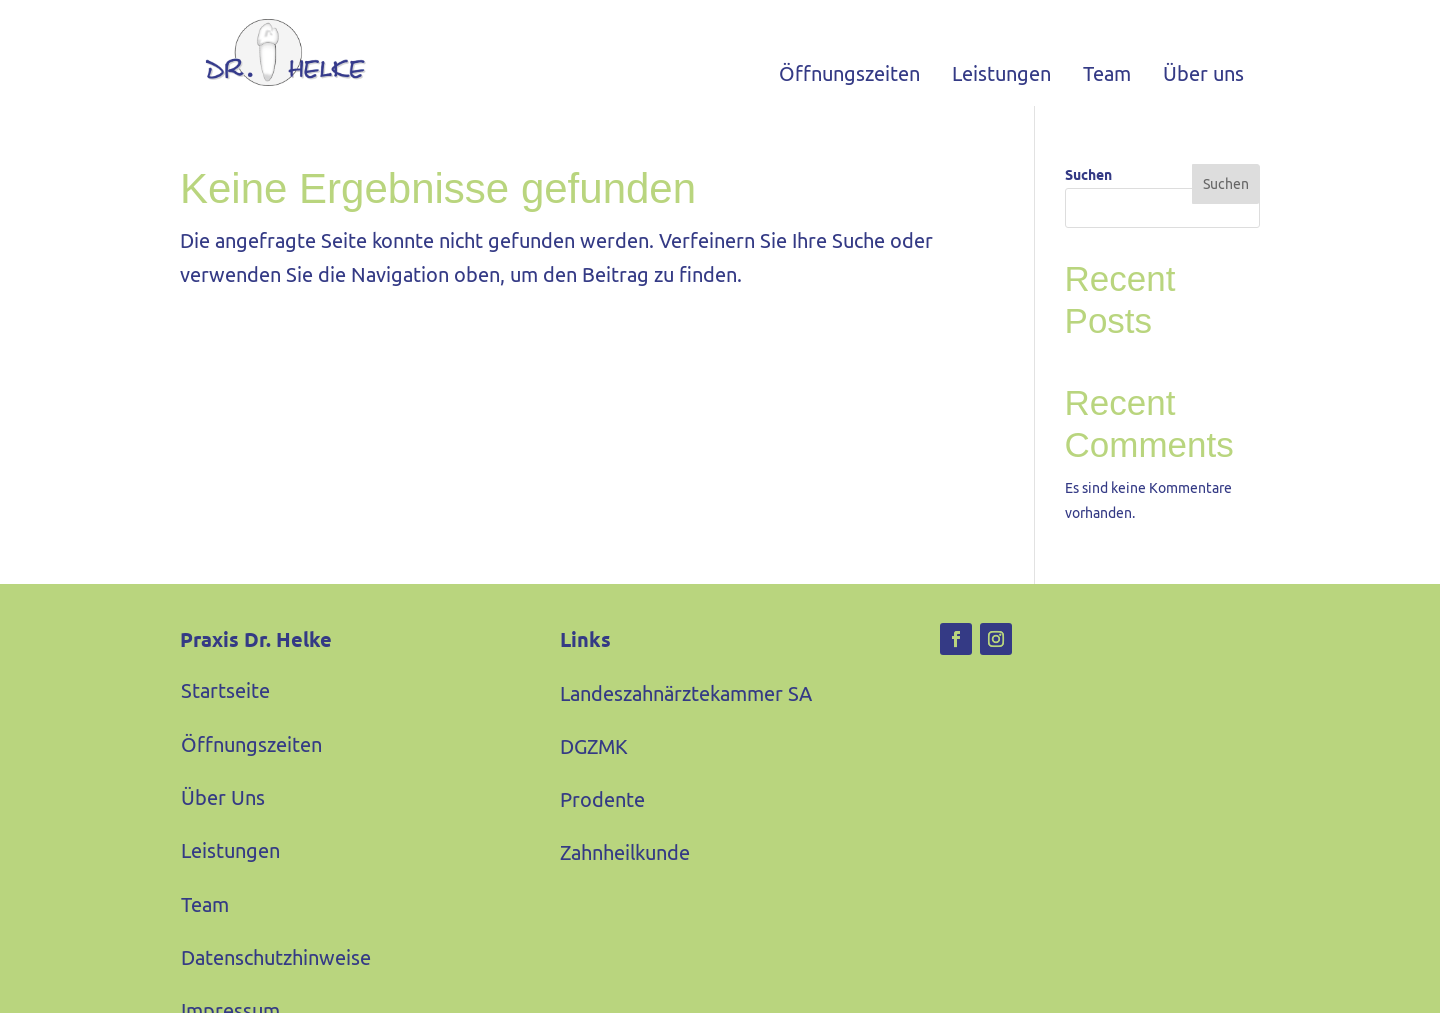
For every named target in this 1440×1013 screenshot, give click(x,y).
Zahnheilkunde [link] (625, 852)
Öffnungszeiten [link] (849, 73)
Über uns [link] (1203, 73)
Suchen (1088, 175)
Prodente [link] (602, 799)
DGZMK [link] (594, 746)
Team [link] (1107, 73)
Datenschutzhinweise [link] (276, 957)
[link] (273, 52)
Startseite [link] (225, 690)
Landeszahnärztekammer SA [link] (686, 693)
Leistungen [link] (1001, 73)
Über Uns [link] (223, 797)
